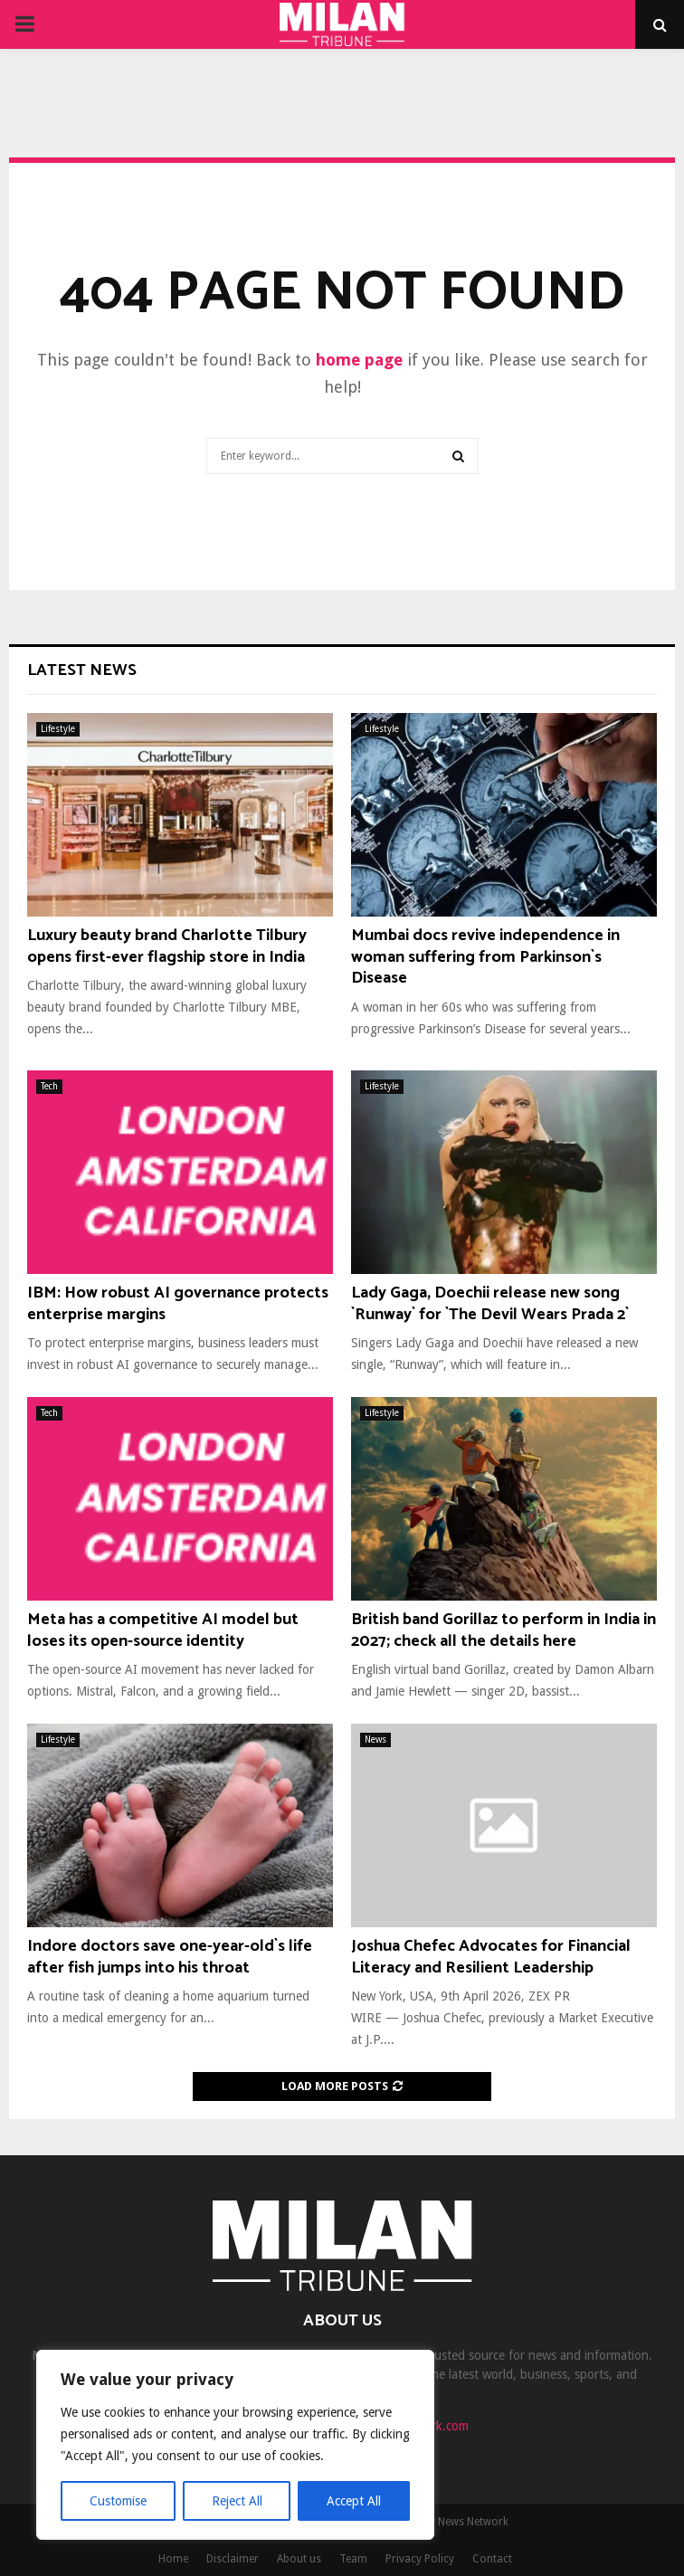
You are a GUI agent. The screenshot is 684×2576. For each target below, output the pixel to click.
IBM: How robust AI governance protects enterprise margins (177, 1303)
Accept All (354, 2501)
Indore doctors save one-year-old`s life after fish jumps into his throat (169, 1957)
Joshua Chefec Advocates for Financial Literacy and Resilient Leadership (491, 1957)
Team (353, 2558)
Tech (49, 1086)
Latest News (82, 670)
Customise (118, 2501)
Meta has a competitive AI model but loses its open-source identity (163, 1630)
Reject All (237, 2501)
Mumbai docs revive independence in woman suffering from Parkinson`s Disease (485, 957)
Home (173, 2558)
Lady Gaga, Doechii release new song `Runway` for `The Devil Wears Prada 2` (490, 1303)
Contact (492, 2558)
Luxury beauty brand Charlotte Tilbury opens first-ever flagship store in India (167, 946)
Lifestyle (58, 729)
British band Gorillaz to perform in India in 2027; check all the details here (503, 1630)
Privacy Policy (419, 2558)
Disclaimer (232, 2558)
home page (359, 359)
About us (299, 2558)
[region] (235, 2445)
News (375, 1739)
